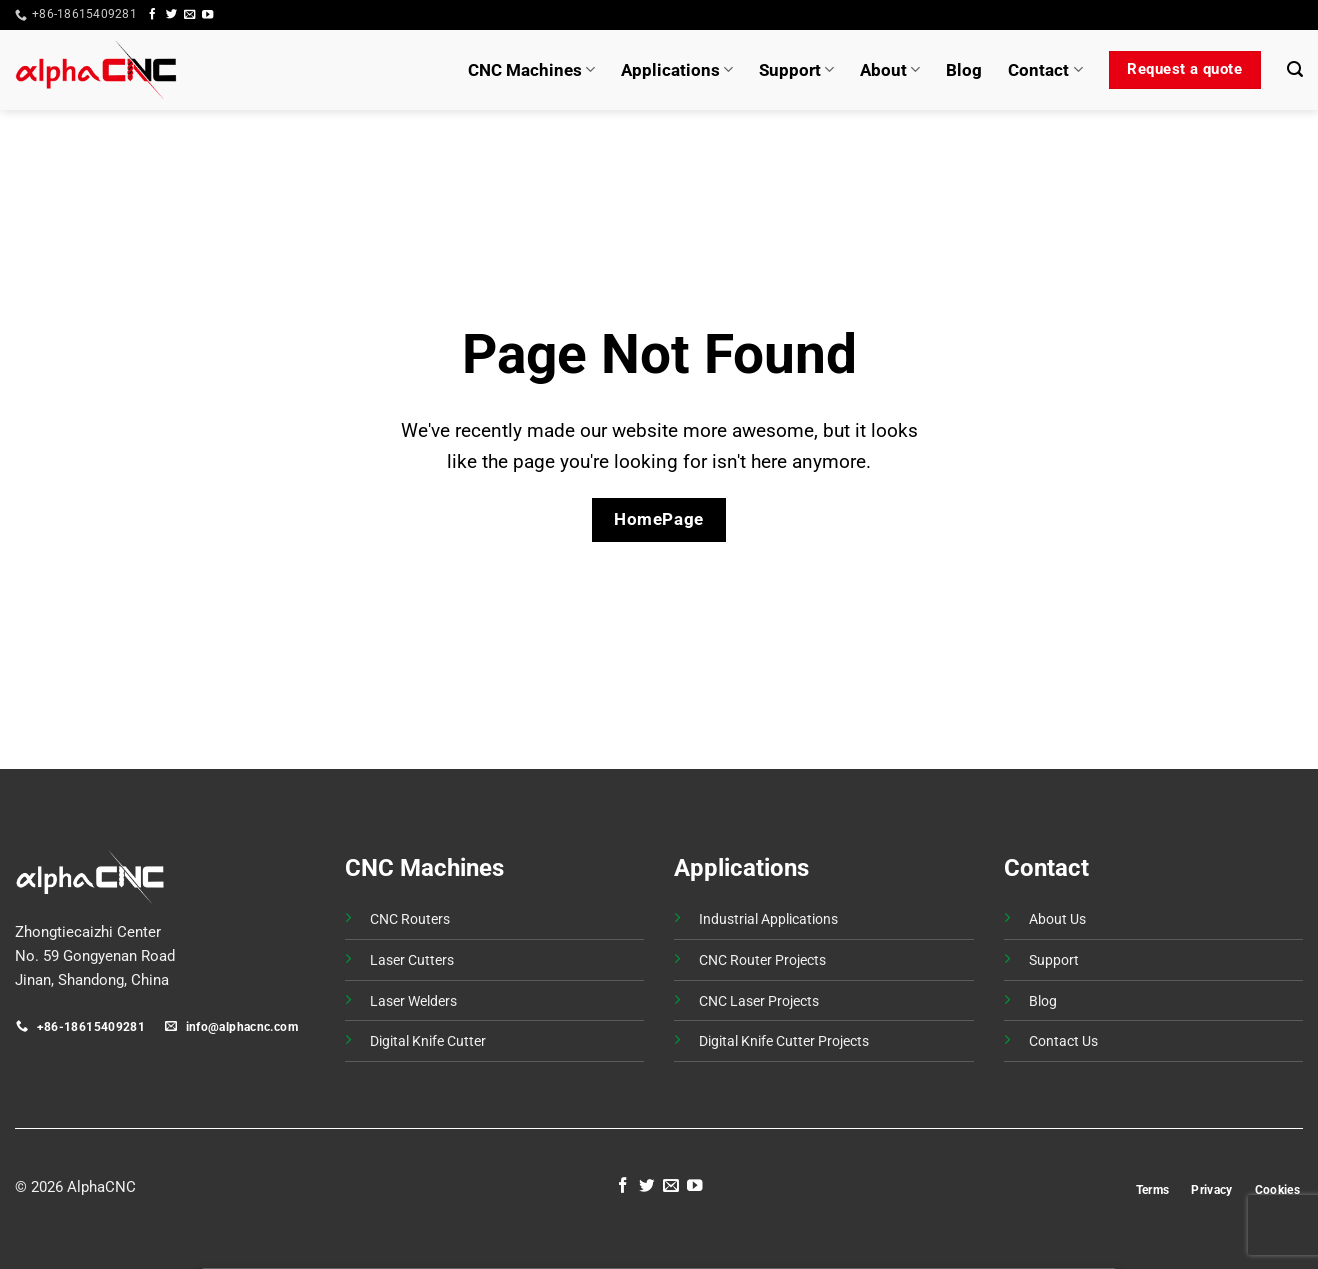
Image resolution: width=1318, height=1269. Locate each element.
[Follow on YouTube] (207, 15)
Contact (1045, 70)
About (890, 70)
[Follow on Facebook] (152, 15)
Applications (677, 70)
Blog (964, 70)
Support (796, 70)
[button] (1266, 15)
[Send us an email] (189, 15)
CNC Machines (531, 70)
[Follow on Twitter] (171, 15)
